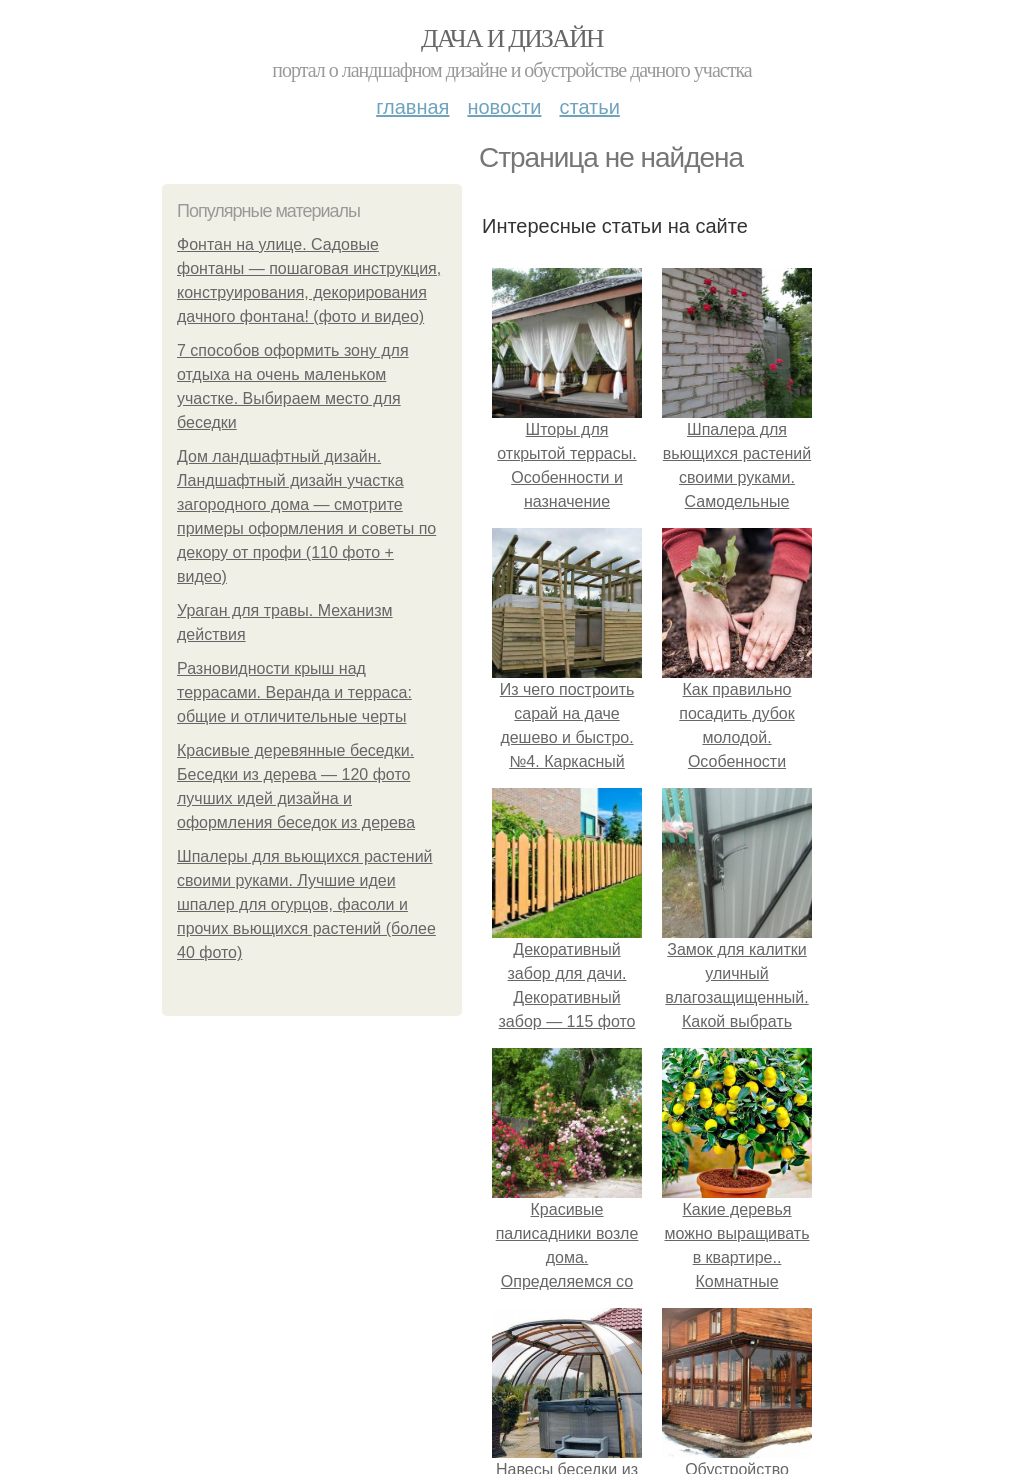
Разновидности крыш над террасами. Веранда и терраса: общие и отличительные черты (294, 692)
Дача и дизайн (512, 38)
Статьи (589, 107)
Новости (504, 107)
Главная (412, 107)
